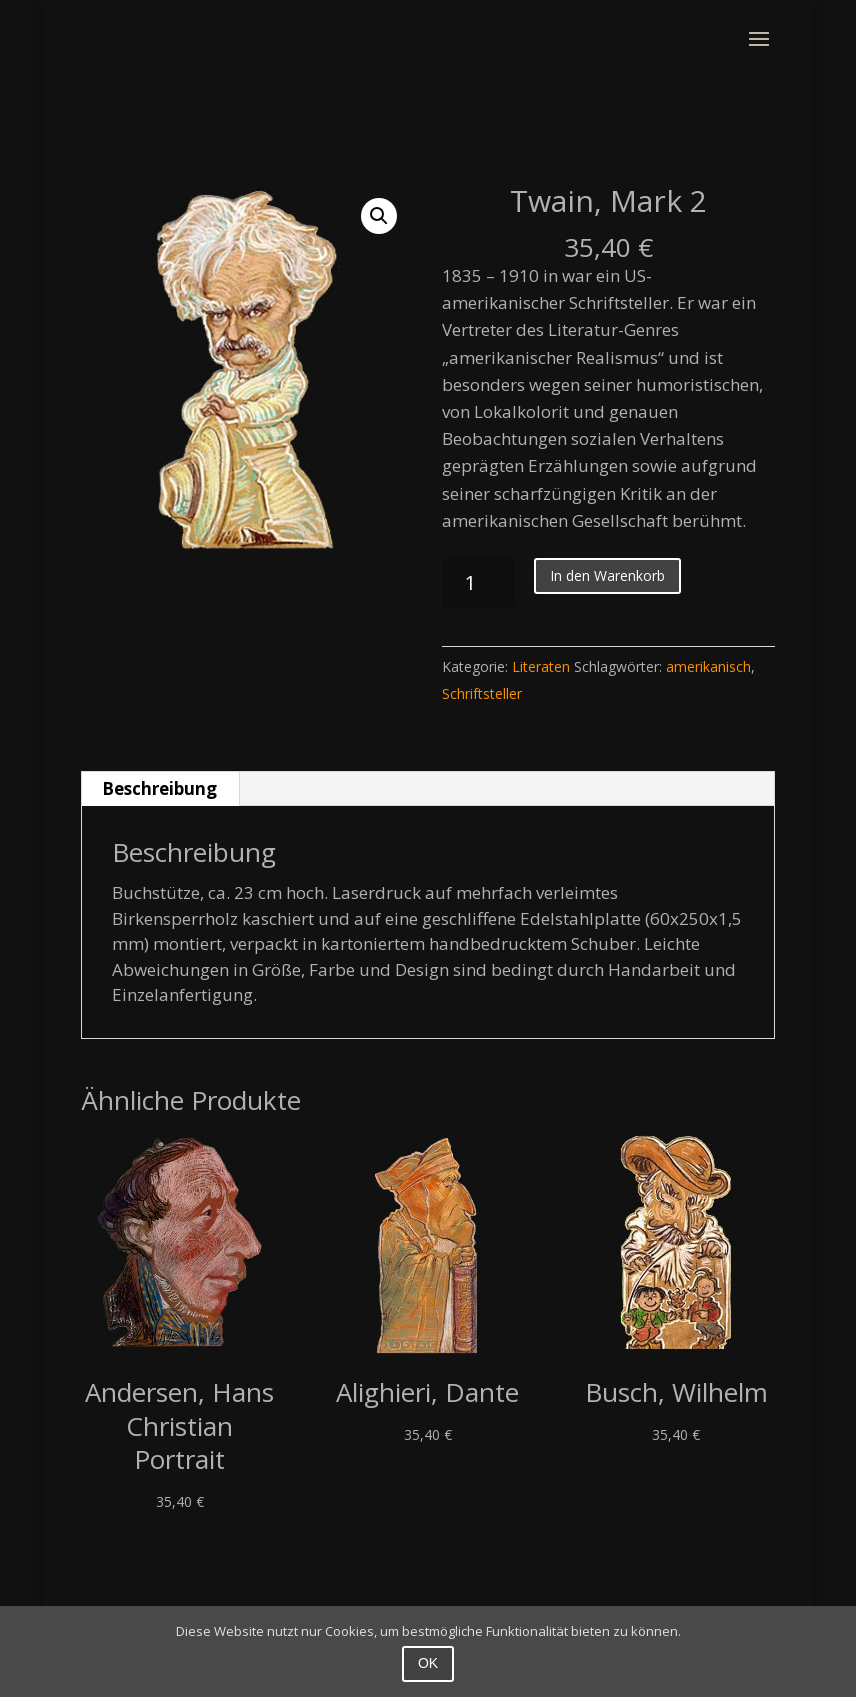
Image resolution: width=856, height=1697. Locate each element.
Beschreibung (159, 788)
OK (428, 1663)
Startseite (117, 151)
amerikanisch (708, 666)
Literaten (200, 151)
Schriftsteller (482, 693)
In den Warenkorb (607, 575)
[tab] (160, 789)
